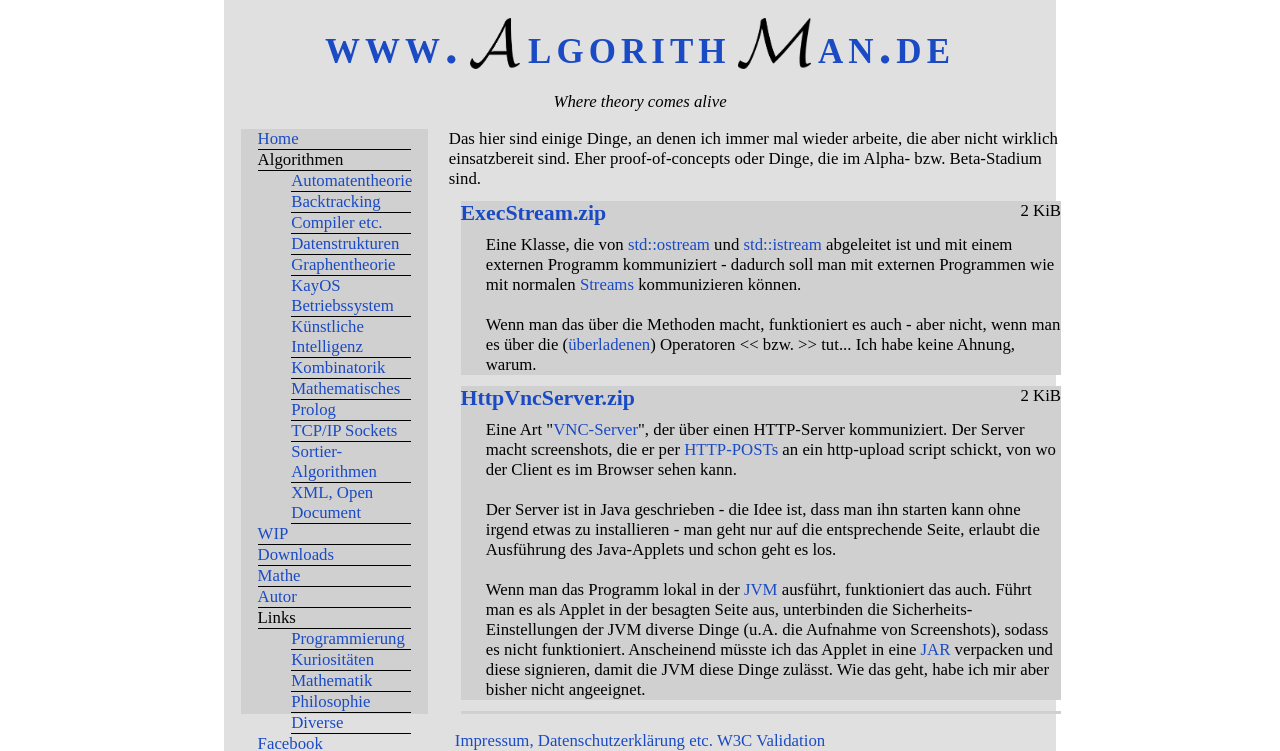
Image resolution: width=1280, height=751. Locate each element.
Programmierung (348, 638)
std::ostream (669, 244)
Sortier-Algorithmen (334, 461)
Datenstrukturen (345, 243)
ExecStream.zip (534, 213)
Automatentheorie (351, 180)
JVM (761, 589)
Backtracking (335, 201)
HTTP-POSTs (731, 449)
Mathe (279, 575)
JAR (936, 649)
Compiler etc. (336, 222)
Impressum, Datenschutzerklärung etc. (584, 740)
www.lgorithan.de (640, 46)
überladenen (609, 344)
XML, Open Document (332, 502)
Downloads (296, 554)
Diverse (317, 722)
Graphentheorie (343, 264)
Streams (607, 284)
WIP (273, 533)
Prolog (313, 409)
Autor (277, 596)
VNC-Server (595, 429)
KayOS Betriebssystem (342, 295)
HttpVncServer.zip (548, 398)
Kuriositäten (332, 659)
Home (278, 138)
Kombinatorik (338, 367)
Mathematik (331, 680)
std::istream (782, 244)
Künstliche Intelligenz (327, 336)
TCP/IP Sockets (344, 430)
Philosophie (330, 701)
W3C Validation (771, 740)
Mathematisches (345, 388)
